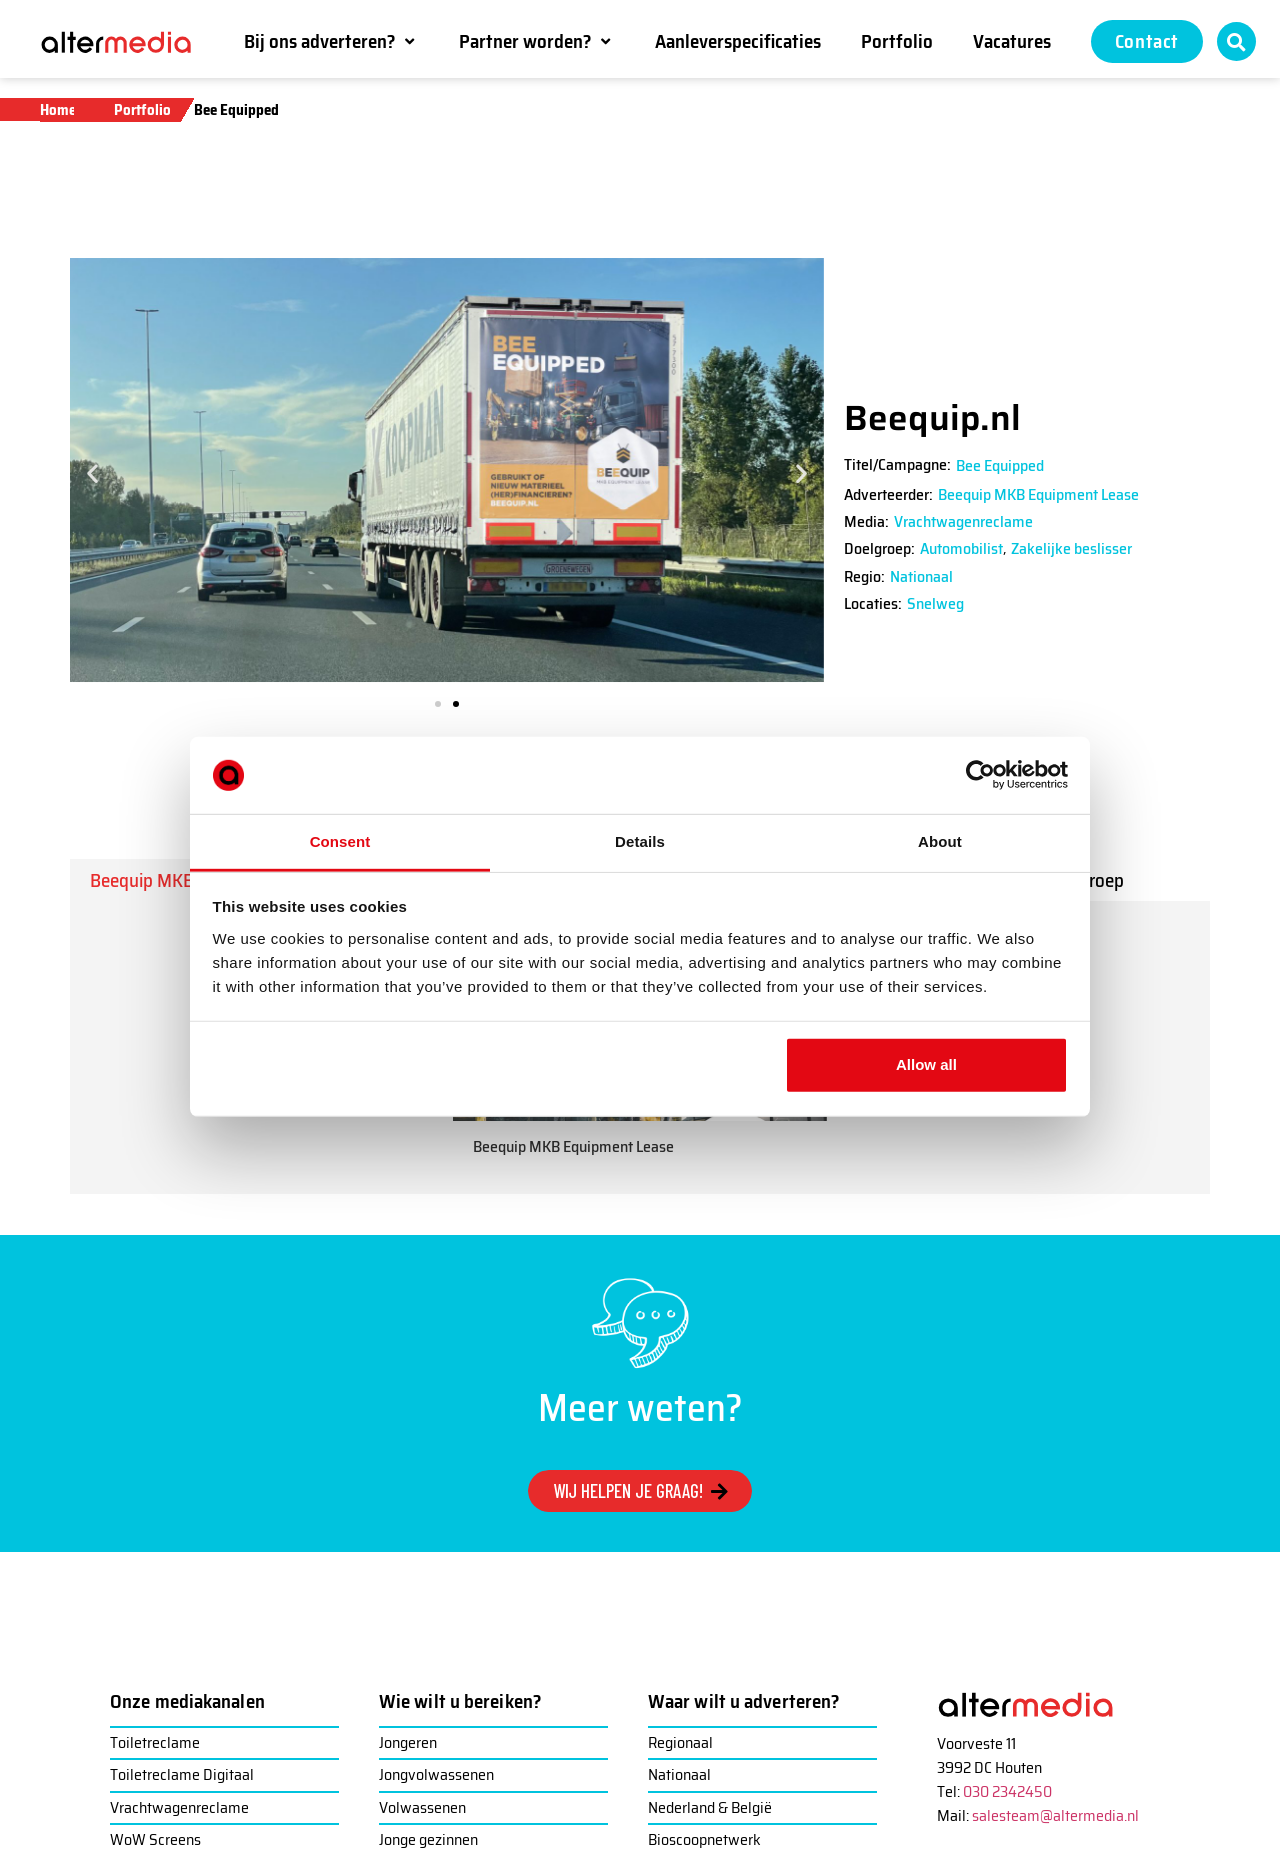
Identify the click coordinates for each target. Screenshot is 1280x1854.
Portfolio (142, 110)
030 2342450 (1007, 1791)
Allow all (926, 1064)
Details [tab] (640, 841)
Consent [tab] (340, 841)
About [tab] (940, 841)
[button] (331, 41)
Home (58, 110)
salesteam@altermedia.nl (1055, 1815)
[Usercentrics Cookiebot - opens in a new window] (980, 775)
